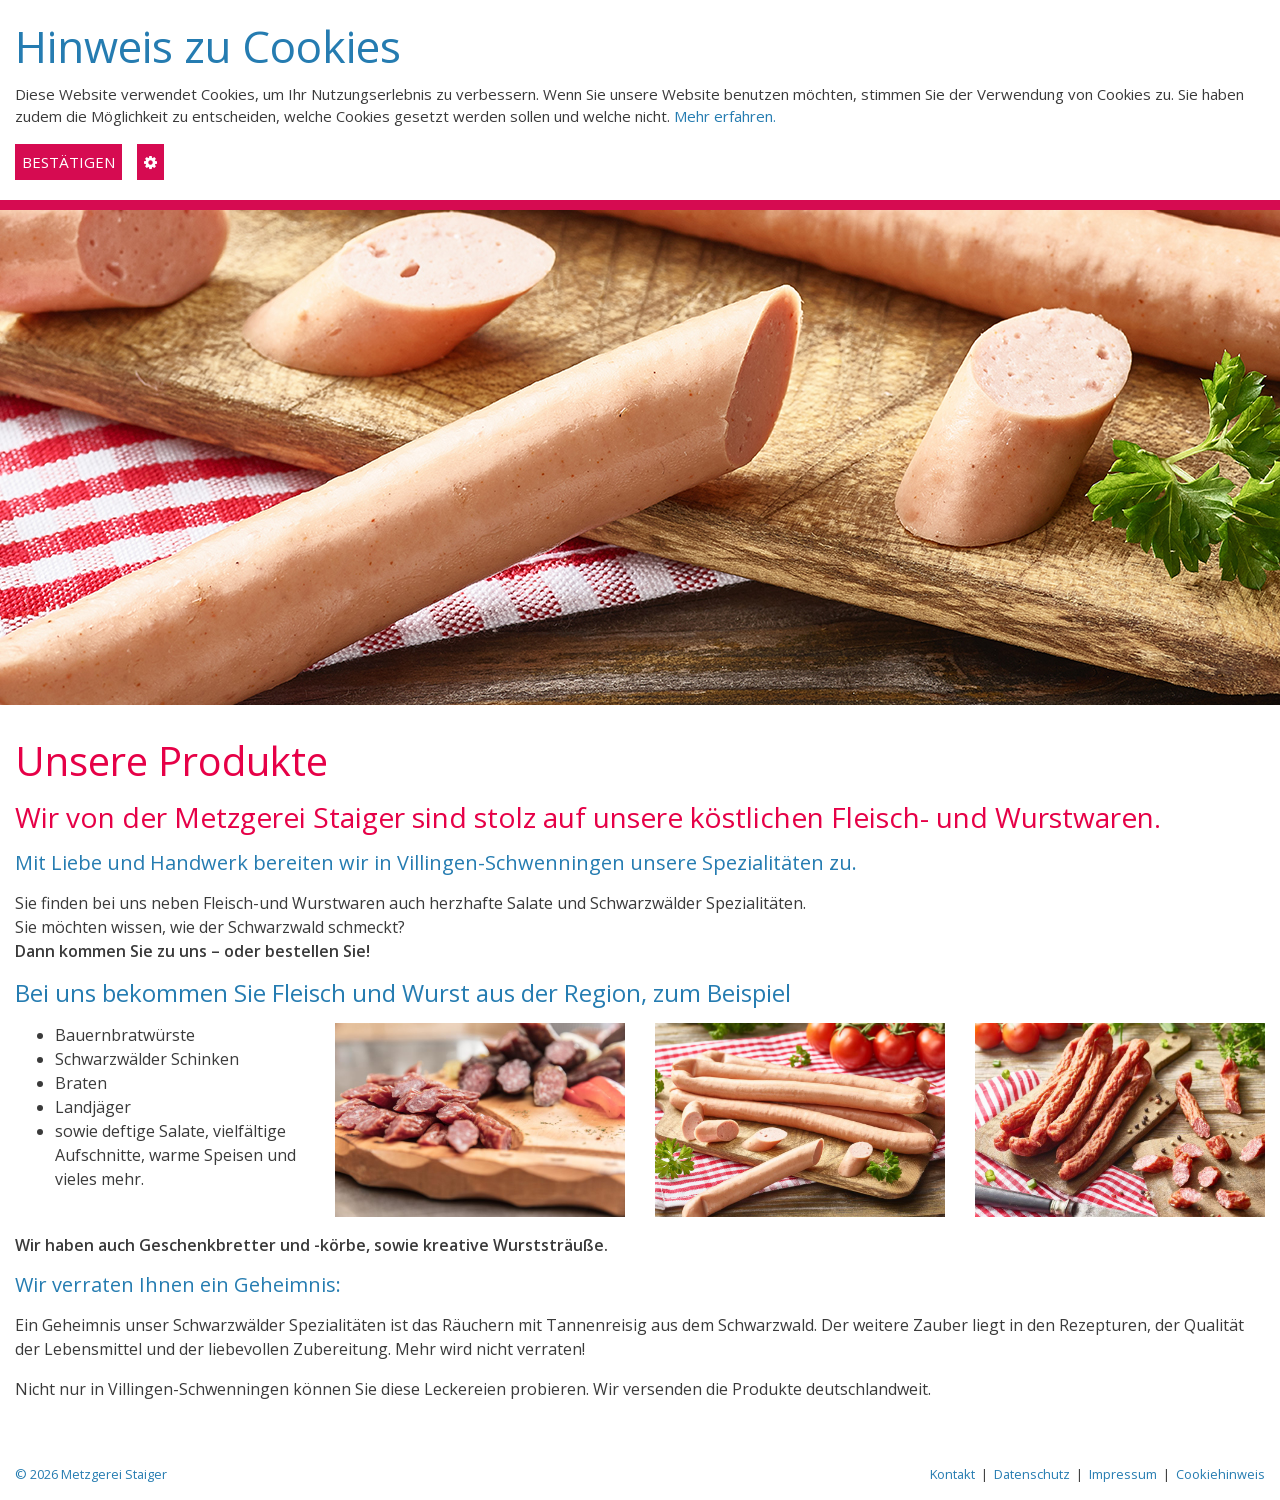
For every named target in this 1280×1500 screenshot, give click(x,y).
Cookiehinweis (1220, 1474)
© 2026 (91, 1474)
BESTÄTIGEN (68, 162)
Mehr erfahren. (725, 116)
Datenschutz (1032, 1474)
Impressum (1123, 1474)
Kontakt (952, 1474)
